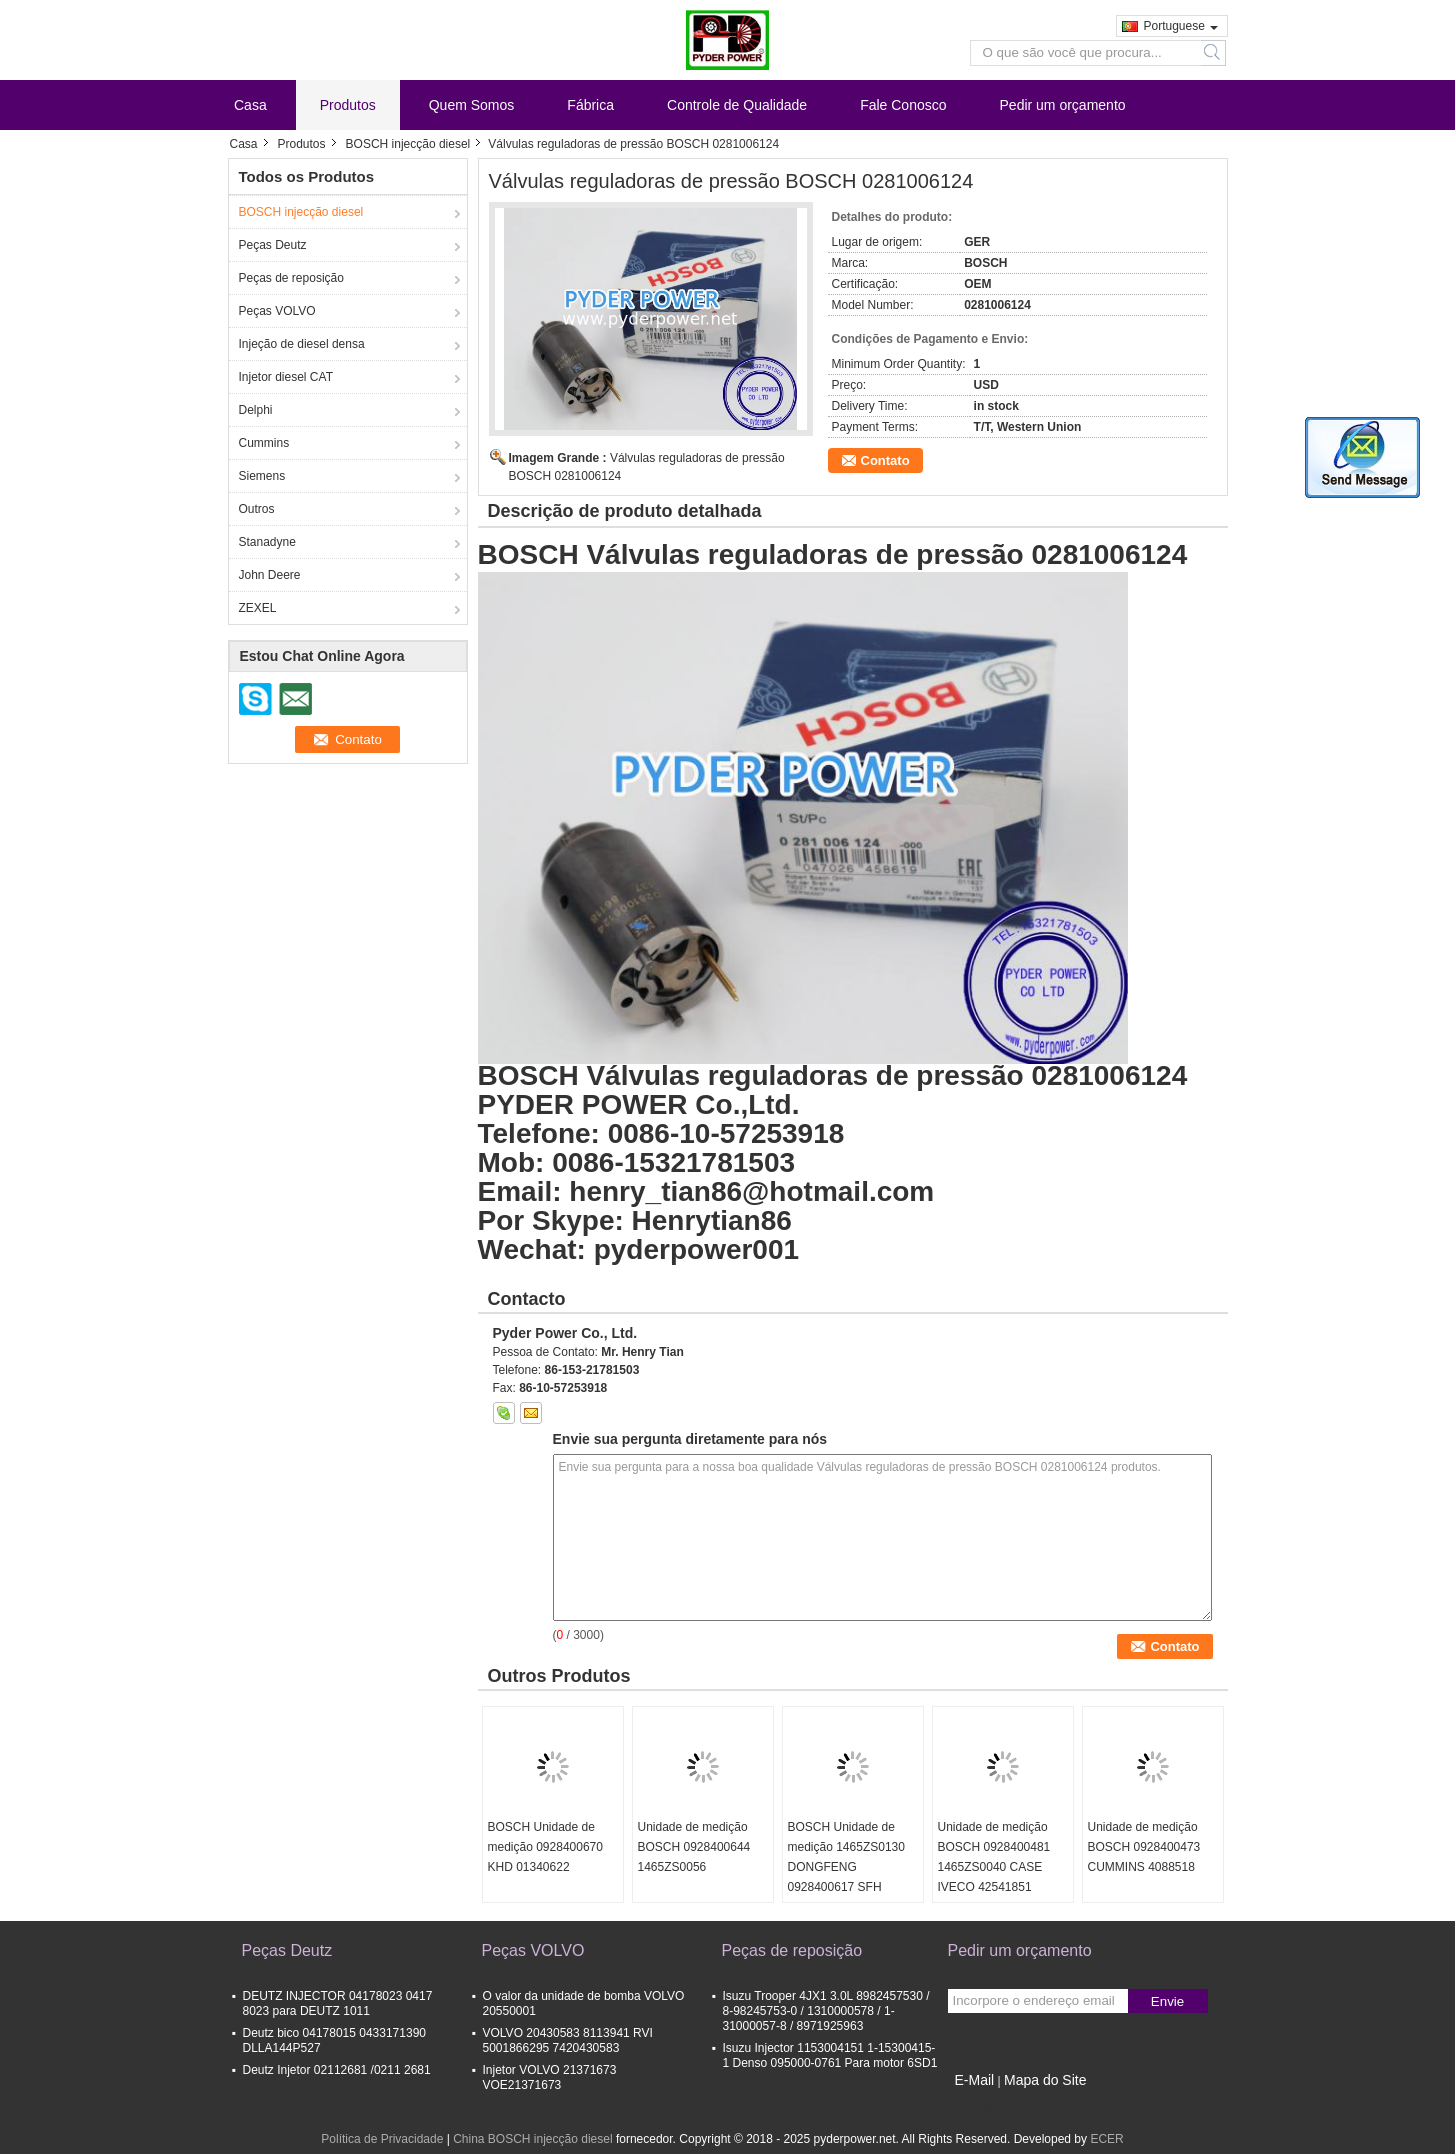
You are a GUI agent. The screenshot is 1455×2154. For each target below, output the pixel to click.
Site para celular (997, 2105)
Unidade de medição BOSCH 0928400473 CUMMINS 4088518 (1144, 1847)
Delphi (256, 410)
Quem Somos (472, 105)
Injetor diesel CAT (286, 377)
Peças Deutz (273, 245)
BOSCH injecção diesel (408, 144)
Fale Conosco (903, 105)
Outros (257, 509)
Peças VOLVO (277, 311)
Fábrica (590, 105)
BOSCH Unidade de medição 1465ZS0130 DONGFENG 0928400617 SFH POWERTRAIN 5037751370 (846, 1877)
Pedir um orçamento (1063, 105)
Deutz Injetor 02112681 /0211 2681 (337, 2070)
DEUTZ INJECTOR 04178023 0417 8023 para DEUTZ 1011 (338, 2003)
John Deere (270, 575)
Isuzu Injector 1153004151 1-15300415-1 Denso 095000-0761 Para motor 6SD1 (830, 2055)
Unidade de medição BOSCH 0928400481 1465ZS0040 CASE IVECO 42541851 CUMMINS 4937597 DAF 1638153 (994, 1877)
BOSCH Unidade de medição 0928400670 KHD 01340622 (545, 1847)
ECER (1106, 2139)
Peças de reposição (291, 278)
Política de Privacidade (382, 2139)
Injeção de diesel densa (302, 344)
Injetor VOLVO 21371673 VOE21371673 (550, 2077)
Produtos (348, 105)
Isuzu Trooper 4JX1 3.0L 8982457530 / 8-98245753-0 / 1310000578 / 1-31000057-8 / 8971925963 (826, 2011)
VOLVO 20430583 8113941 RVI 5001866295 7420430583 (568, 2040)
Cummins (264, 443)
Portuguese (1181, 26)
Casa (250, 105)
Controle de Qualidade (737, 105)
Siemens (262, 476)
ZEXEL (258, 608)
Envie (1167, 2001)
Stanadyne (267, 542)
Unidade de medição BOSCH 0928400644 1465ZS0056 (694, 1847)
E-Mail (975, 2080)
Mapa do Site (1045, 2080)
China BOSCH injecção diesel (532, 2139)
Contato (885, 460)
